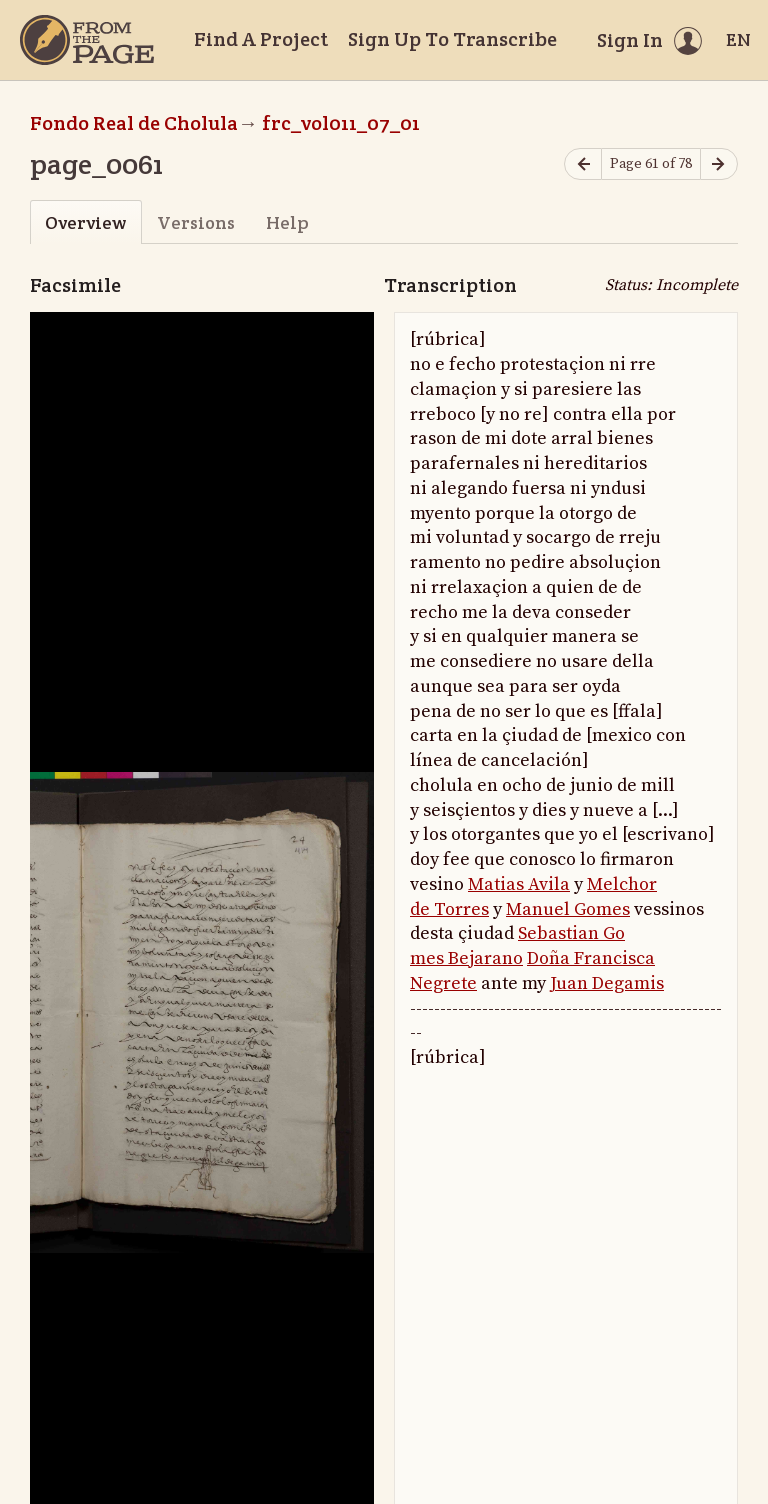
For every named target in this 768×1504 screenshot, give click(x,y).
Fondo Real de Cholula (134, 123)
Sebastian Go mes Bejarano (517, 946)
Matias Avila (519, 884)
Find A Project (261, 39)
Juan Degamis (607, 983)
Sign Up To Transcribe (452, 39)
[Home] (87, 40)
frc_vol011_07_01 (341, 123)
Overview (85, 222)
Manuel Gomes (568, 909)
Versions (196, 222)
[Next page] (719, 164)
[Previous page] (583, 164)
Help (287, 222)
